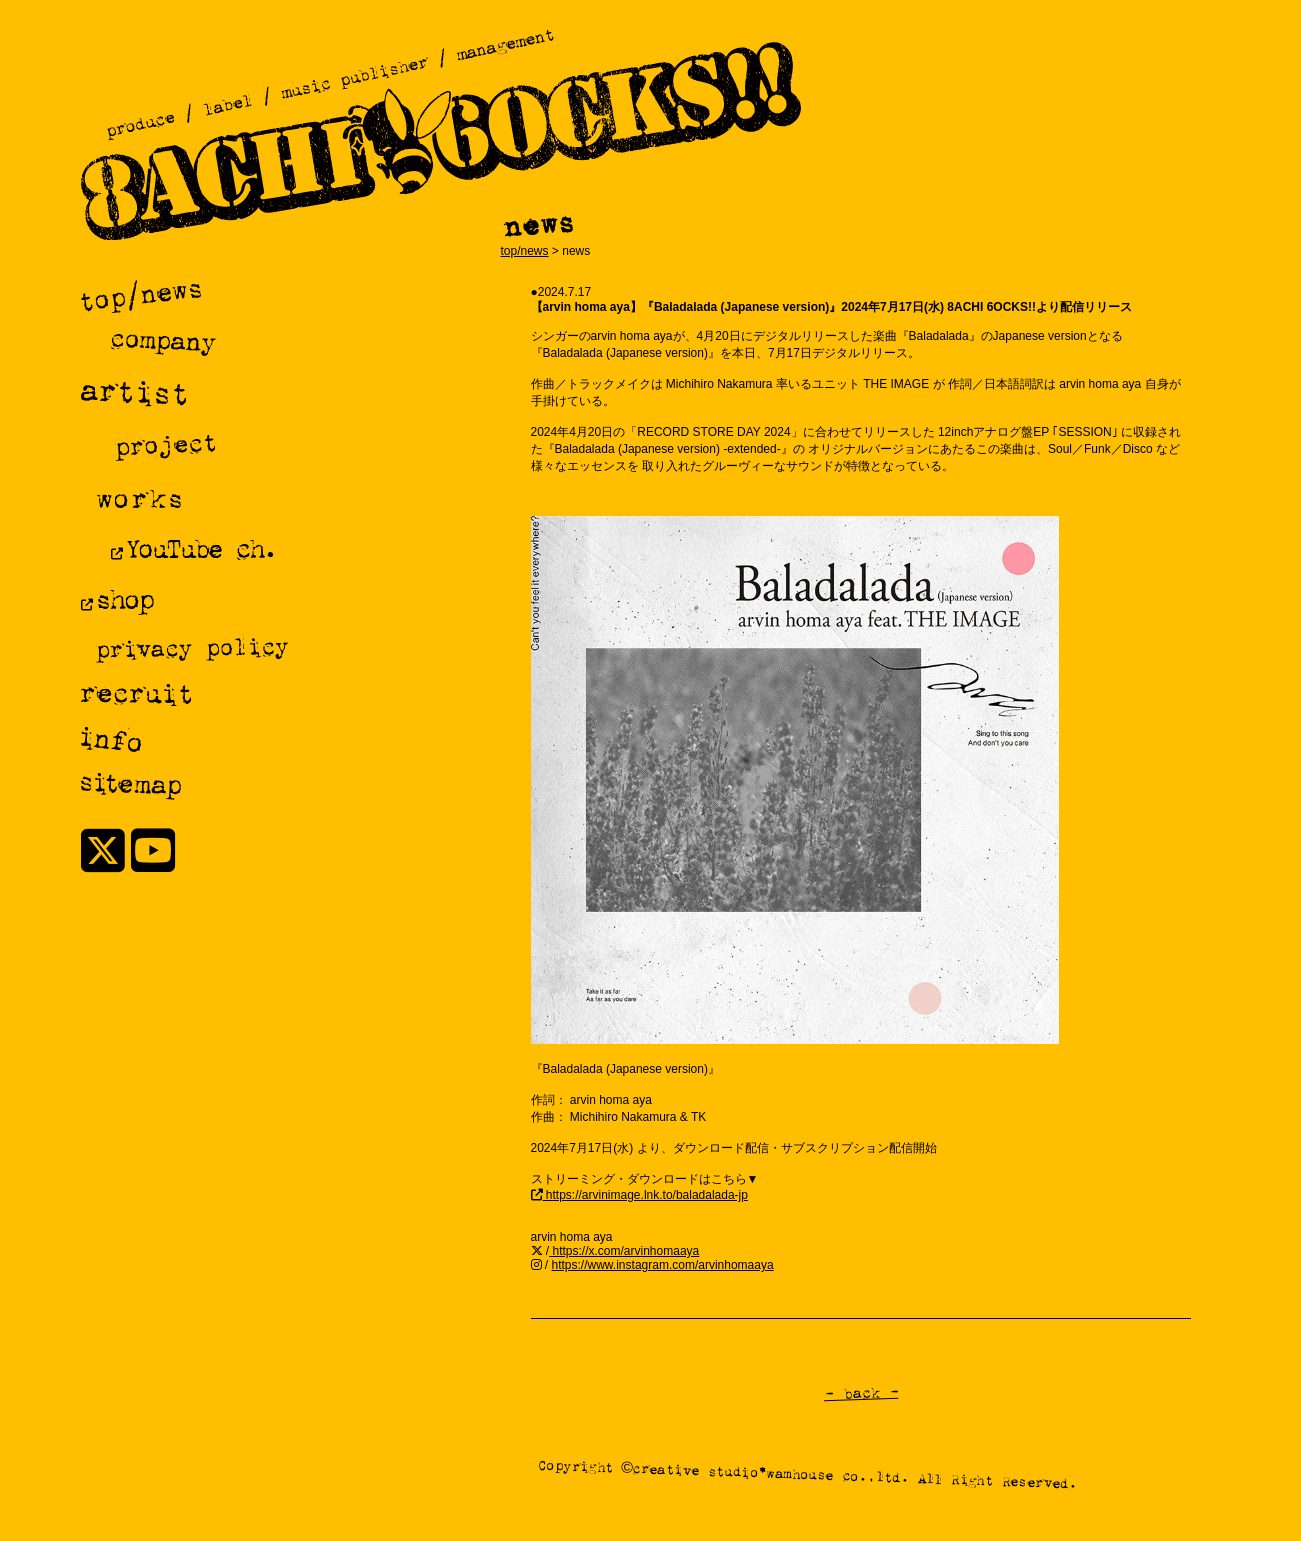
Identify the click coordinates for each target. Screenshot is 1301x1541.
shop (122, 599)
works (138, 498)
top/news (525, 251)
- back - (860, 1393)
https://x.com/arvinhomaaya (624, 1251)
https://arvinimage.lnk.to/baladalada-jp (645, 1195)
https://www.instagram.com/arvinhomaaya (663, 1265)
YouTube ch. (199, 548)
